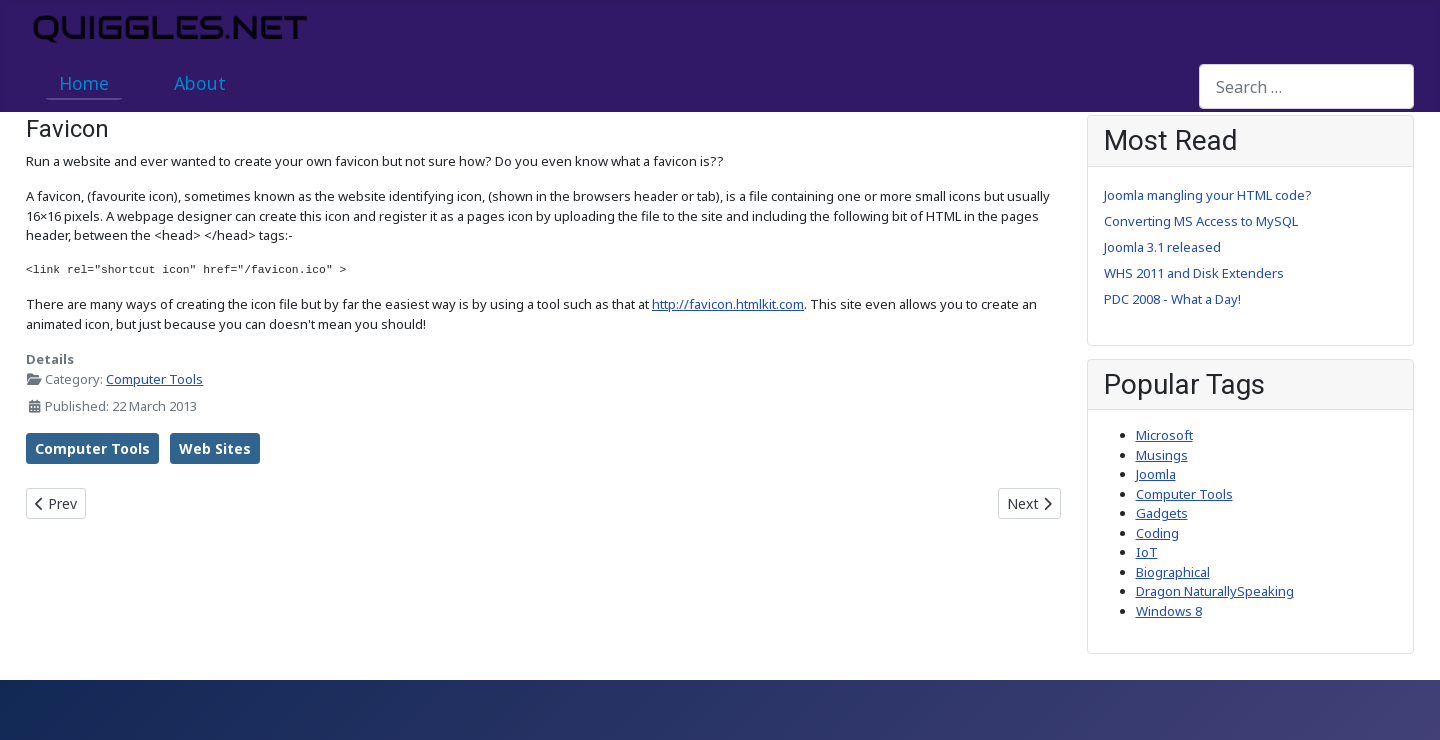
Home (84, 83)
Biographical (1173, 572)
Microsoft (1164, 435)
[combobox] (1306, 86)
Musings (1162, 455)
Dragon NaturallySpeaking (1215, 591)
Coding (1157, 533)
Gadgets (1162, 513)
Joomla (1156, 474)
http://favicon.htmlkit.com (728, 304)
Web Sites (215, 448)
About (200, 83)
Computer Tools (154, 379)
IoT (1147, 552)
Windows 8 (1169, 611)
